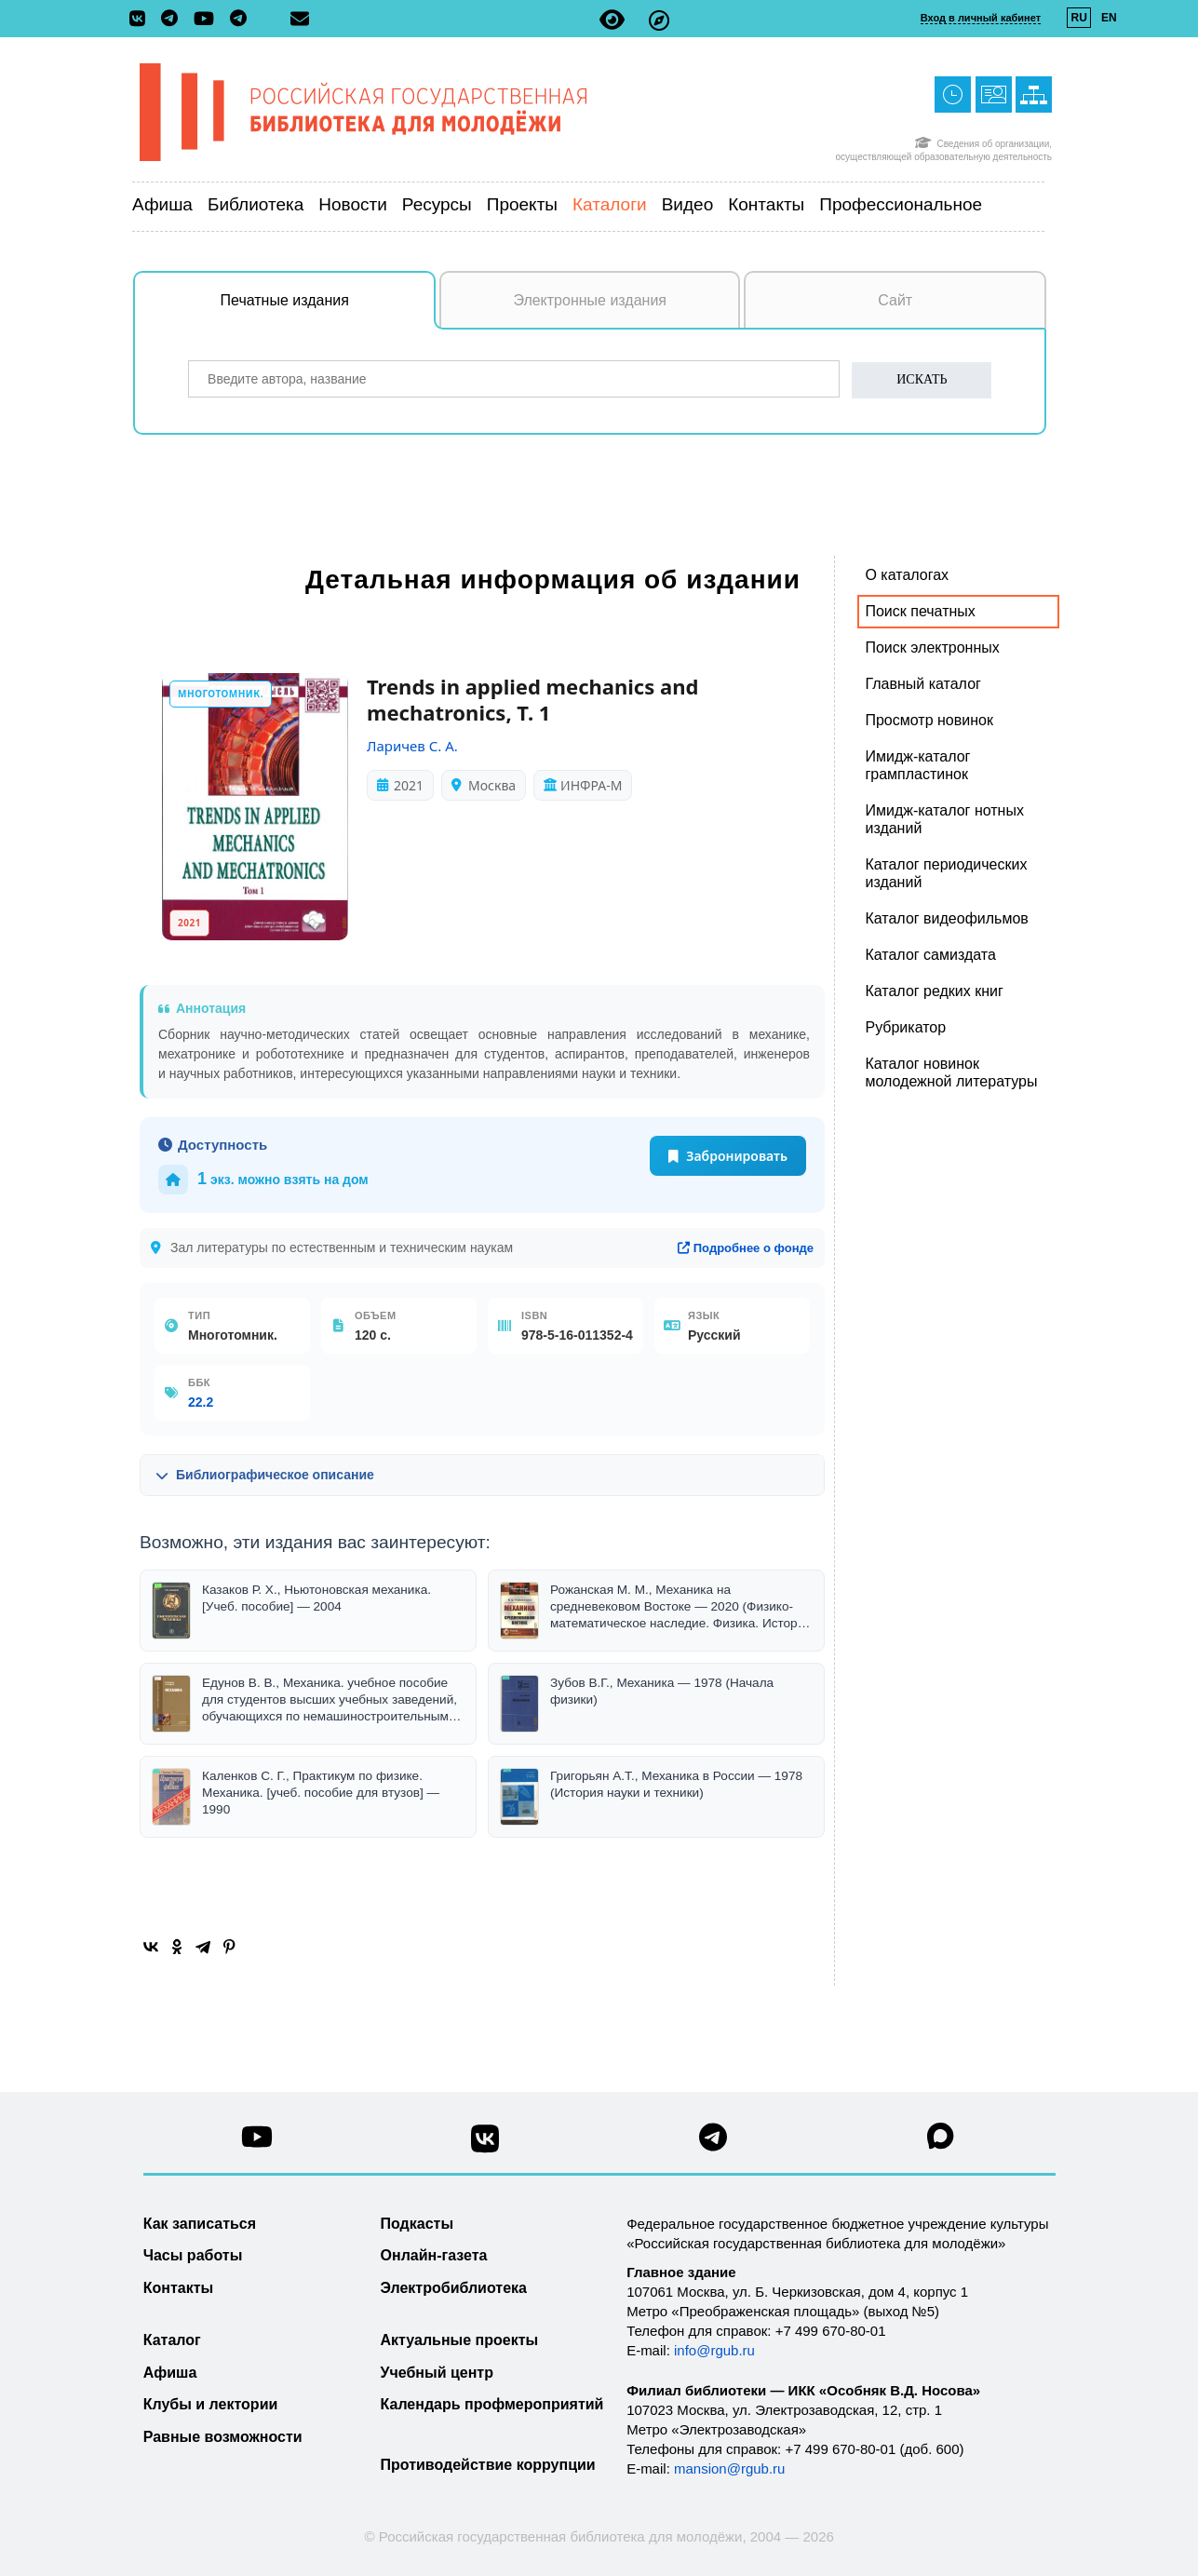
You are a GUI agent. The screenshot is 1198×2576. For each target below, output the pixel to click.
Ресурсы (437, 204)
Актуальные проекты (460, 2340)
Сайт (895, 300)
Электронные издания (589, 300)
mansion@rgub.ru (729, 2468)
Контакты (766, 204)
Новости (352, 204)
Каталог (172, 2340)
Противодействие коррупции (488, 2465)
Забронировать (727, 1156)
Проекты (522, 204)
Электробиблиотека (454, 2288)
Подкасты (417, 2224)
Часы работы (193, 2255)
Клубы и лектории (210, 2404)
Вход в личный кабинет (981, 17)
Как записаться (199, 2224)
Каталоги (609, 204)
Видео (688, 204)
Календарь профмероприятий (492, 2404)
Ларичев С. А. (412, 745)
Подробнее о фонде (746, 1248)
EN (1109, 17)
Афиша (162, 204)
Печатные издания (329, 310)
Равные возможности (223, 2437)
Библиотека (255, 204)
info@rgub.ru (714, 2350)
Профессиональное (900, 204)
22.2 (200, 1402)
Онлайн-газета (434, 2255)
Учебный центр (437, 2372)
